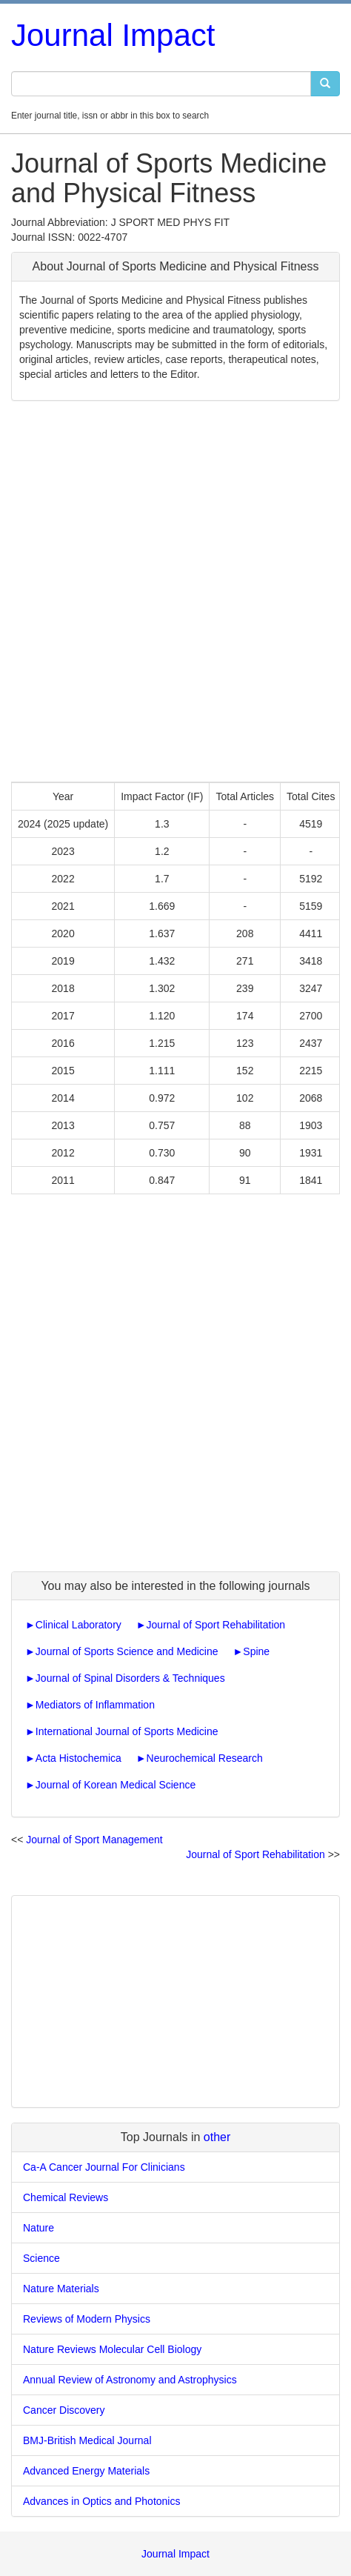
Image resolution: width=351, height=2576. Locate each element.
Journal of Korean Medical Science (115, 1785)
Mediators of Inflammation (95, 1705)
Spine (256, 1651)
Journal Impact (113, 35)
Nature (38, 2228)
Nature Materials (61, 2288)
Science (41, 2258)
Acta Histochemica (78, 1758)
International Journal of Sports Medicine (127, 1731)
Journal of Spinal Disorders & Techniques (130, 1678)
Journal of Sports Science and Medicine (127, 1651)
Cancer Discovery (63, 2410)
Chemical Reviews (65, 2197)
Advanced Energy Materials (86, 2471)
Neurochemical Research (205, 1758)
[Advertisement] (175, 591)
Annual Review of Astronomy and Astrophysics (130, 2380)
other (217, 2137)
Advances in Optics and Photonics (101, 2501)
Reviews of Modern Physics (86, 2319)
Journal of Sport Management (94, 1840)
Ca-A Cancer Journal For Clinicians (104, 2167)
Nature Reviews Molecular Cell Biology (112, 2349)
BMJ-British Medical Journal (87, 2440)
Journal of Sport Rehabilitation (216, 1625)
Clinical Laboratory (78, 1625)
